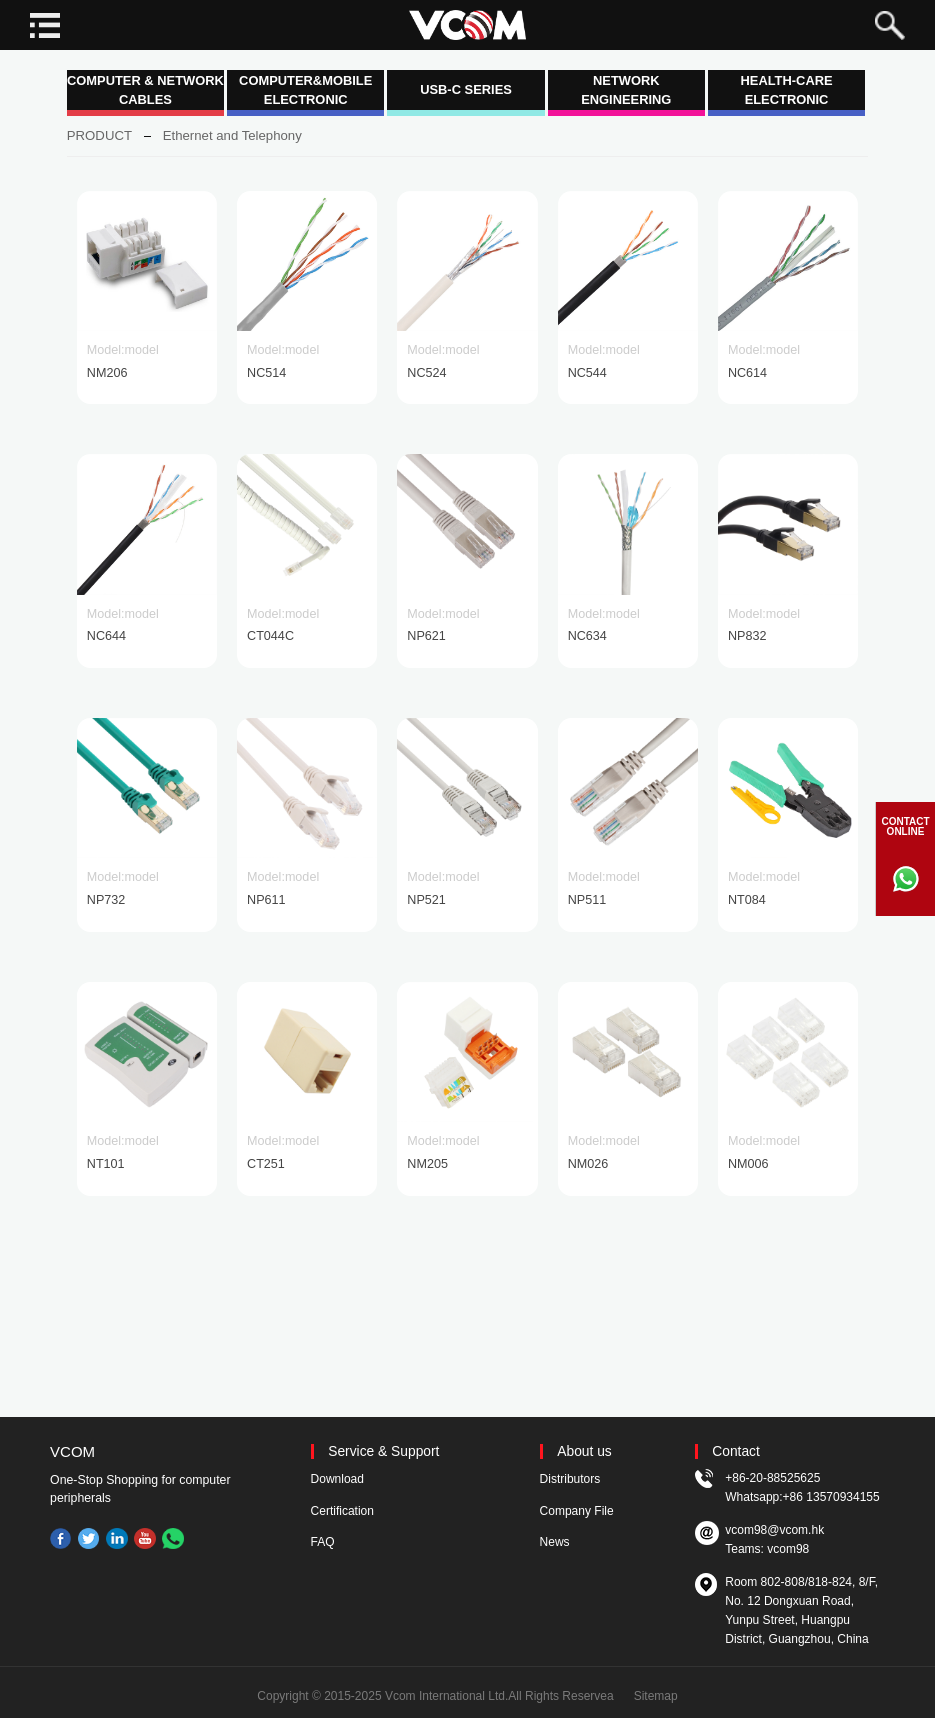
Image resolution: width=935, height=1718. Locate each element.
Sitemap (656, 1696)
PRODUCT (99, 135)
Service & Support (383, 1451)
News (555, 1542)
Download (337, 1479)
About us (584, 1451)
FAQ (323, 1542)
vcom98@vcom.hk (774, 1530)
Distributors (570, 1479)
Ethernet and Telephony (232, 135)
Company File (577, 1511)
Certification (342, 1511)
